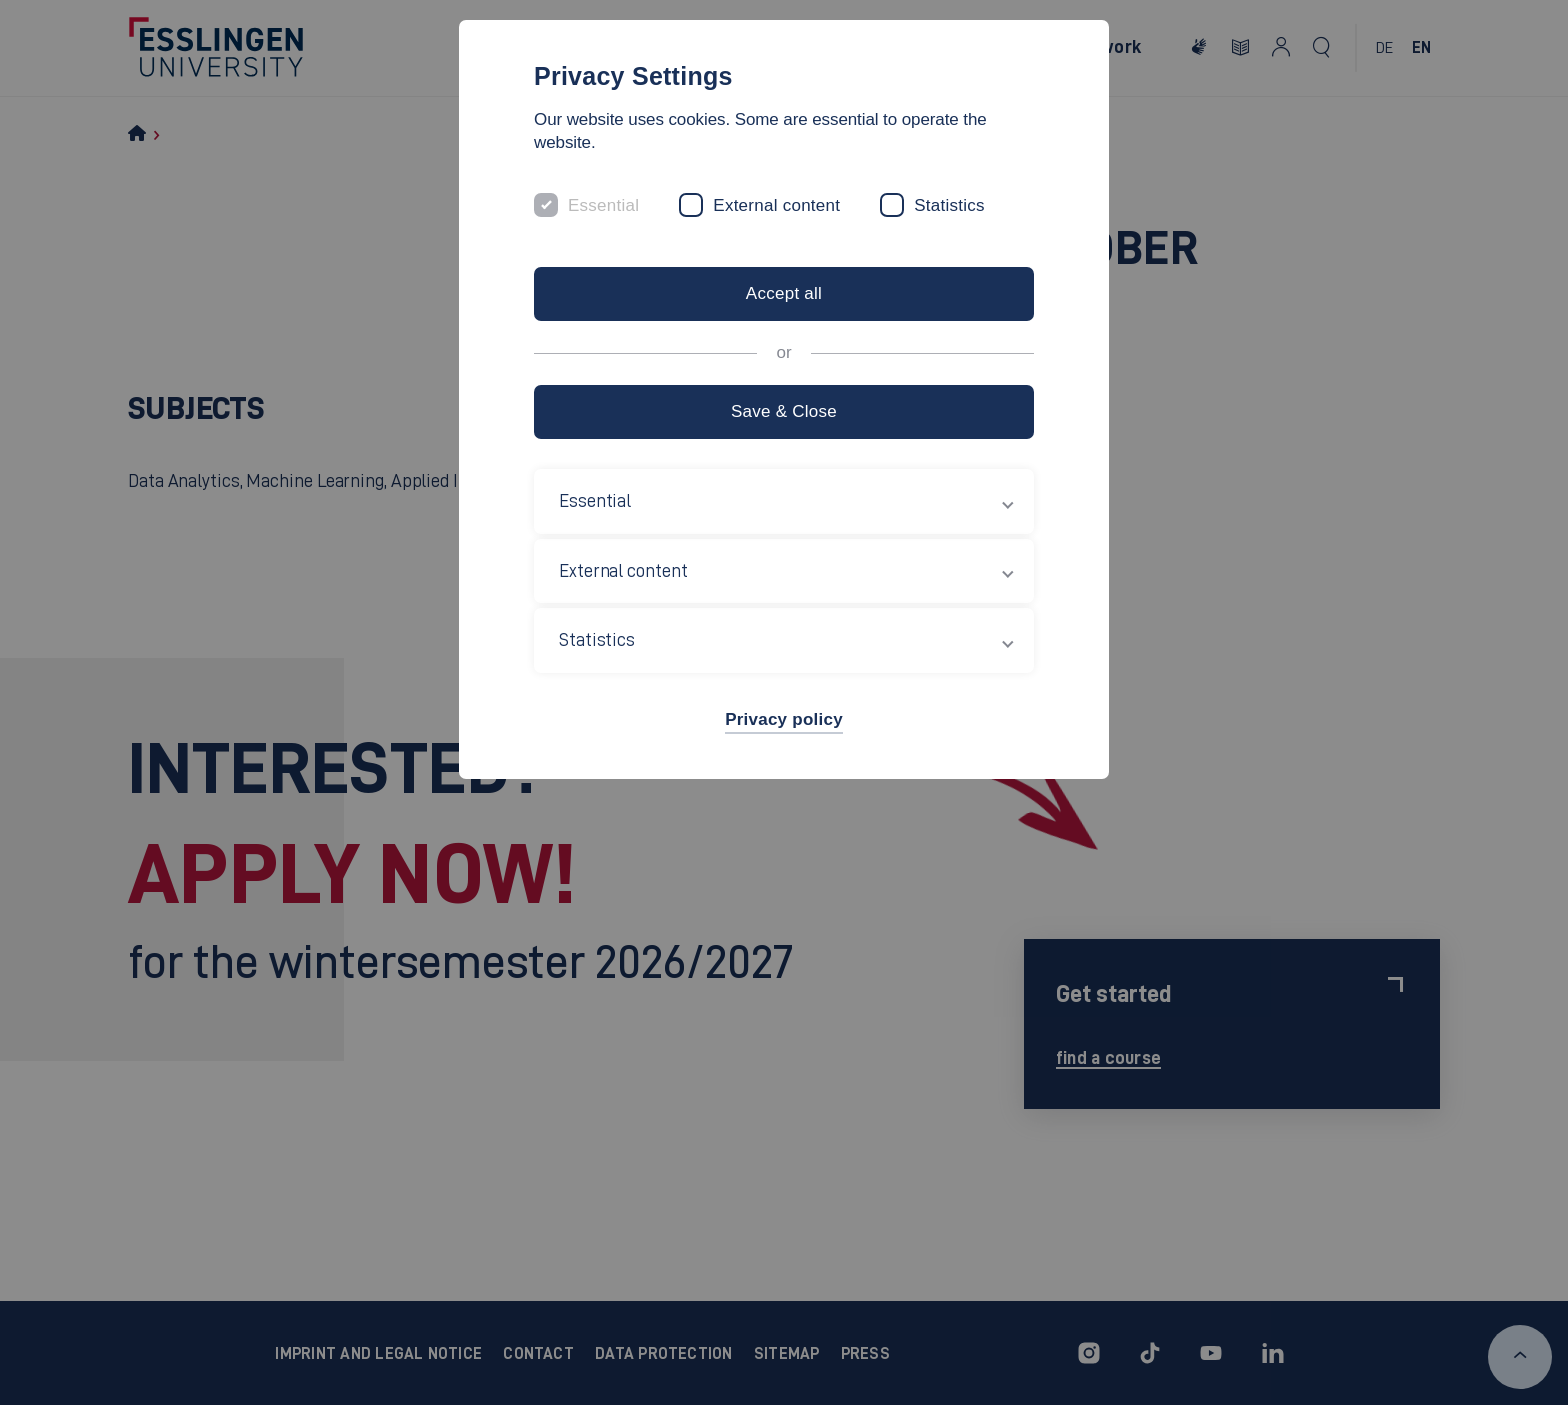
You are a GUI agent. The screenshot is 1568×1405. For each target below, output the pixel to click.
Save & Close (784, 411)
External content (776, 205)
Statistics (949, 205)
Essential (603, 205)
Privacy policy (784, 719)
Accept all (784, 293)
